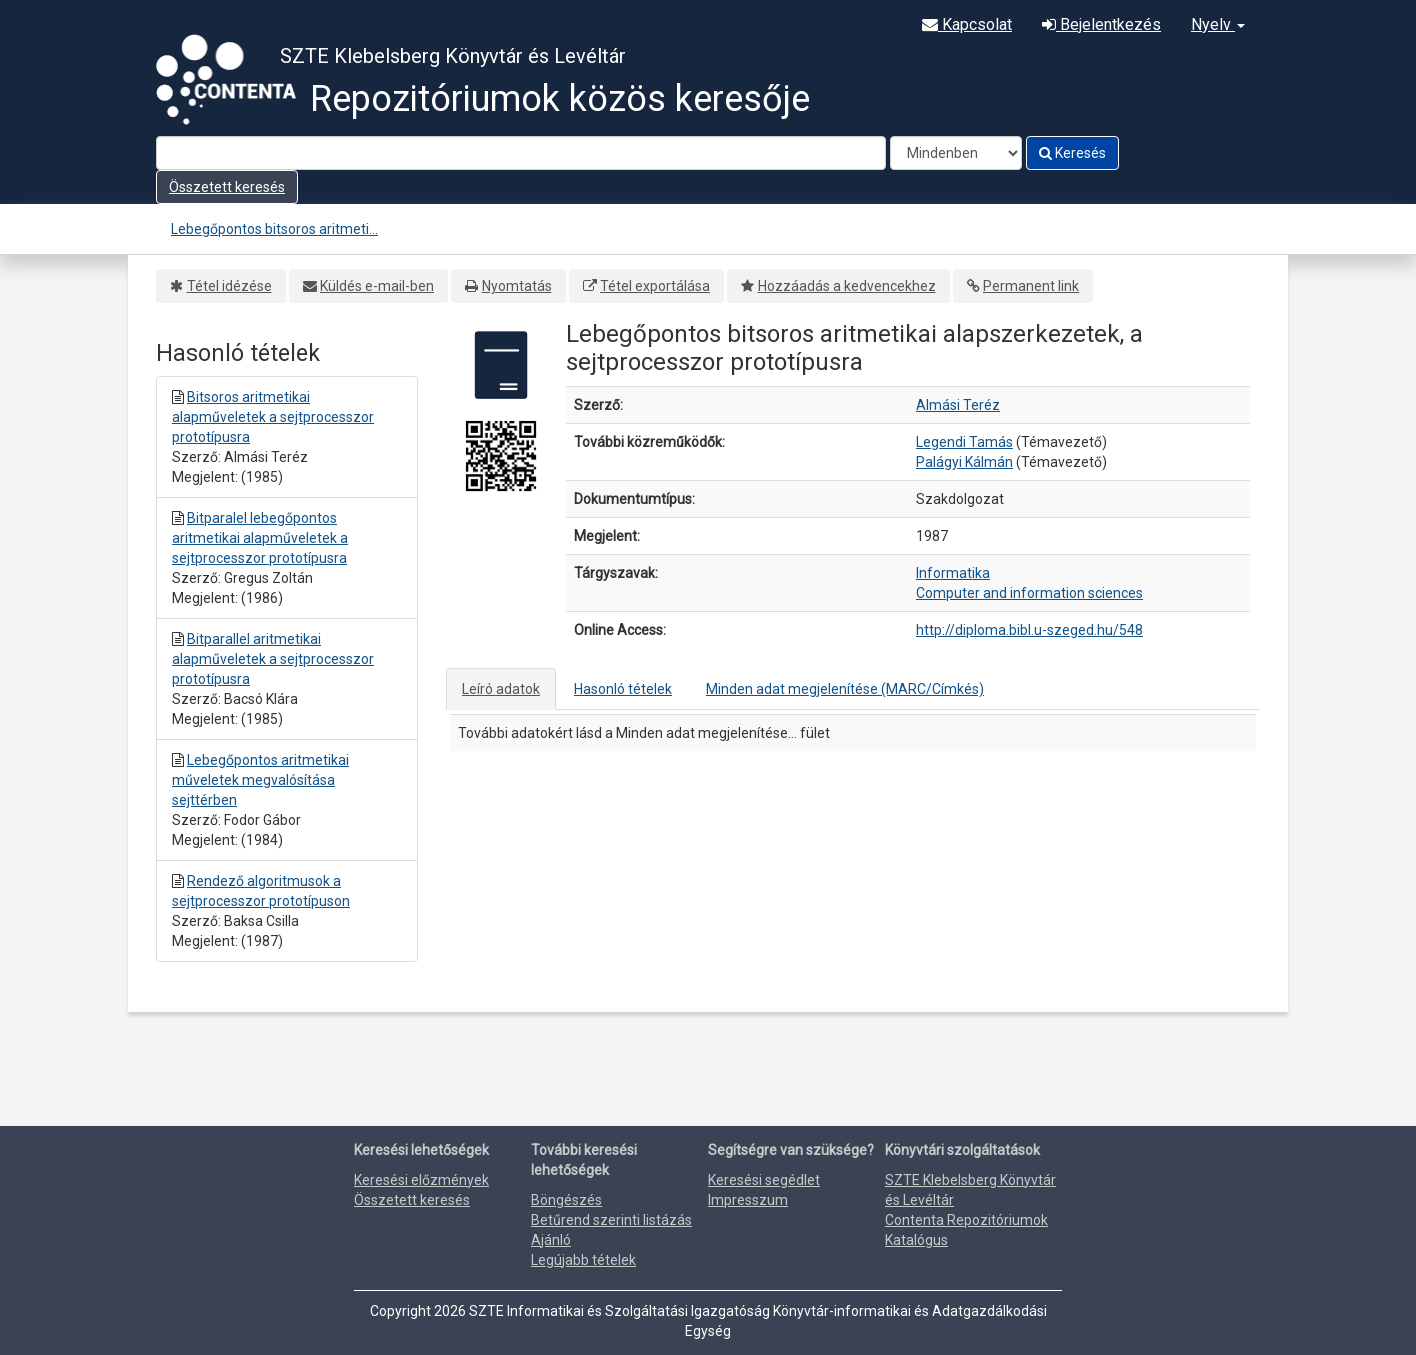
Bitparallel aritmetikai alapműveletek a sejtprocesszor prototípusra (273, 659)
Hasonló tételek (623, 689)
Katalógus (916, 1240)
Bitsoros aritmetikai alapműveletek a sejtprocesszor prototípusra (273, 417)
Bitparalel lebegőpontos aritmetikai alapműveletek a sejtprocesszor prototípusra (260, 538)
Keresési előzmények (421, 1180)
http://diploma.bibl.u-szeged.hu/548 (1029, 630)
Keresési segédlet (764, 1180)
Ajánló (551, 1240)
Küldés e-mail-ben (377, 286)
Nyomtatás (517, 286)
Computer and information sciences (1029, 593)
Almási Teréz (958, 405)
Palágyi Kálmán (964, 462)
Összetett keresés (227, 187)
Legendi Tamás (964, 442)
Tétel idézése (229, 286)
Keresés (1072, 153)
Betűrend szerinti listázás (611, 1220)
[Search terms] (521, 153)
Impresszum (748, 1200)
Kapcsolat (967, 24)
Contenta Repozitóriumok (966, 1220)
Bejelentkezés (1101, 24)
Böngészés (566, 1200)
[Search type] (956, 153)
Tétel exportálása (655, 286)
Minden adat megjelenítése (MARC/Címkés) (845, 689)
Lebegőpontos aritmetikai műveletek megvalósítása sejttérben (260, 780)
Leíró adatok (501, 689)
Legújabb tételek (583, 1260)
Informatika (953, 573)
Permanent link (1031, 286)
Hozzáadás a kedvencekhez (847, 286)
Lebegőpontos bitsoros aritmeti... (274, 229)
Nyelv (1218, 24)
